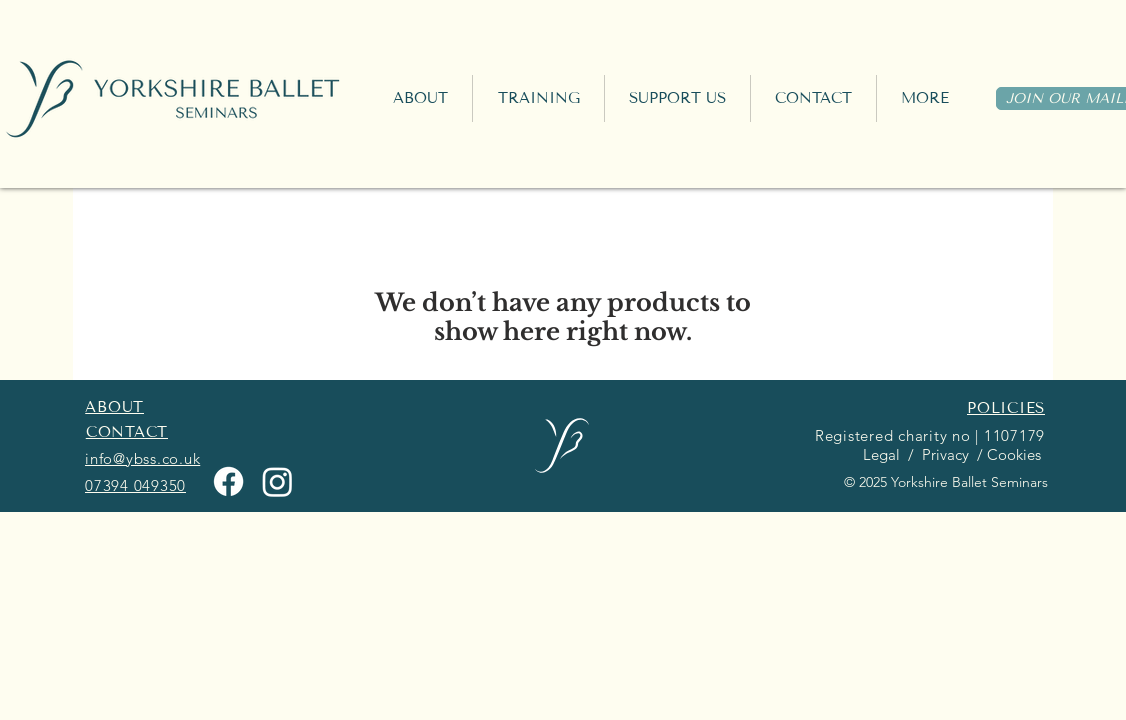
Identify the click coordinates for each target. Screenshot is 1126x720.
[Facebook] (228, 481)
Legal (879, 454)
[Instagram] (277, 481)
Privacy (943, 454)
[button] (538, 98)
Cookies (1016, 454)
